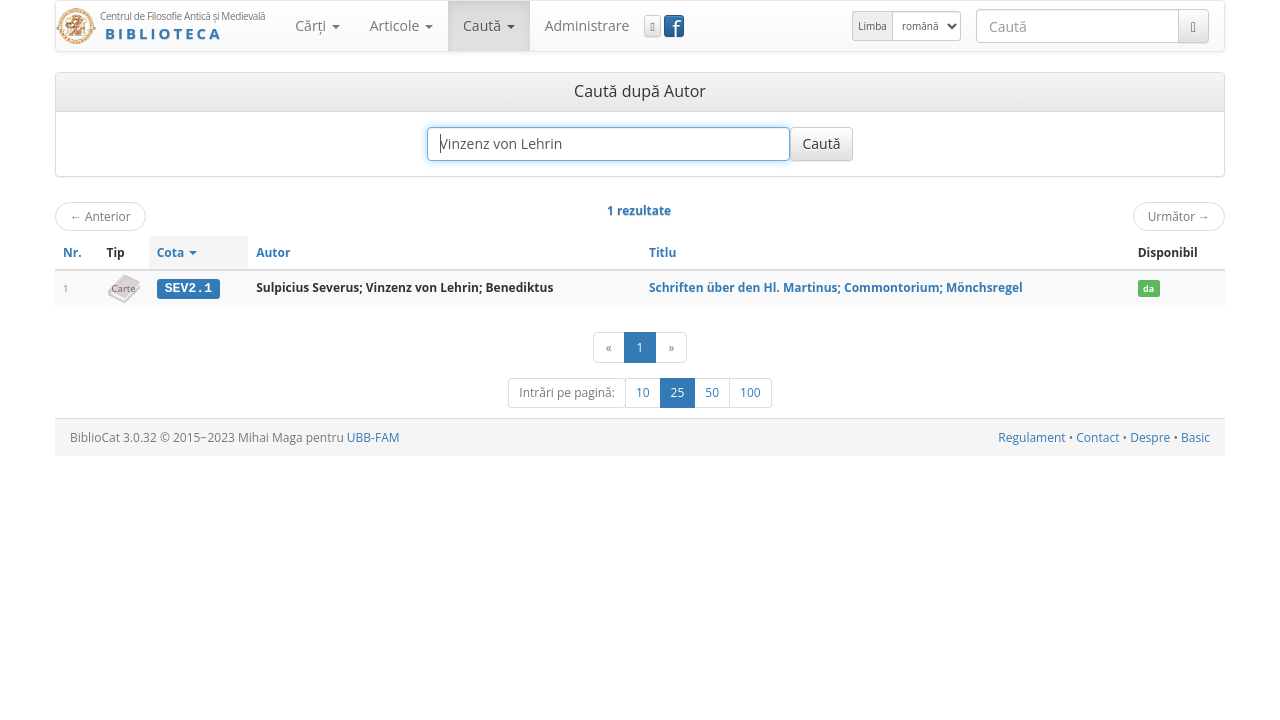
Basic (1195, 437)
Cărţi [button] (317, 25)
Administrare (587, 25)
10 (643, 392)
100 (750, 392)
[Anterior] (609, 347)
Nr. (72, 252)
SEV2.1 (188, 288)
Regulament (1031, 437)
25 (678, 392)
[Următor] (671, 347)
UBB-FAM (373, 437)
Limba (872, 26)
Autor (273, 252)
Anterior (100, 216)
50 (712, 392)
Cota (177, 252)
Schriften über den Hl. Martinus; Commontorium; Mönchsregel (836, 287)
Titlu (662, 252)
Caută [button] (489, 25)
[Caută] (1193, 26)
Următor (1179, 216)
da (1148, 288)
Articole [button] (401, 25)
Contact (1097, 437)
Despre (1150, 437)
